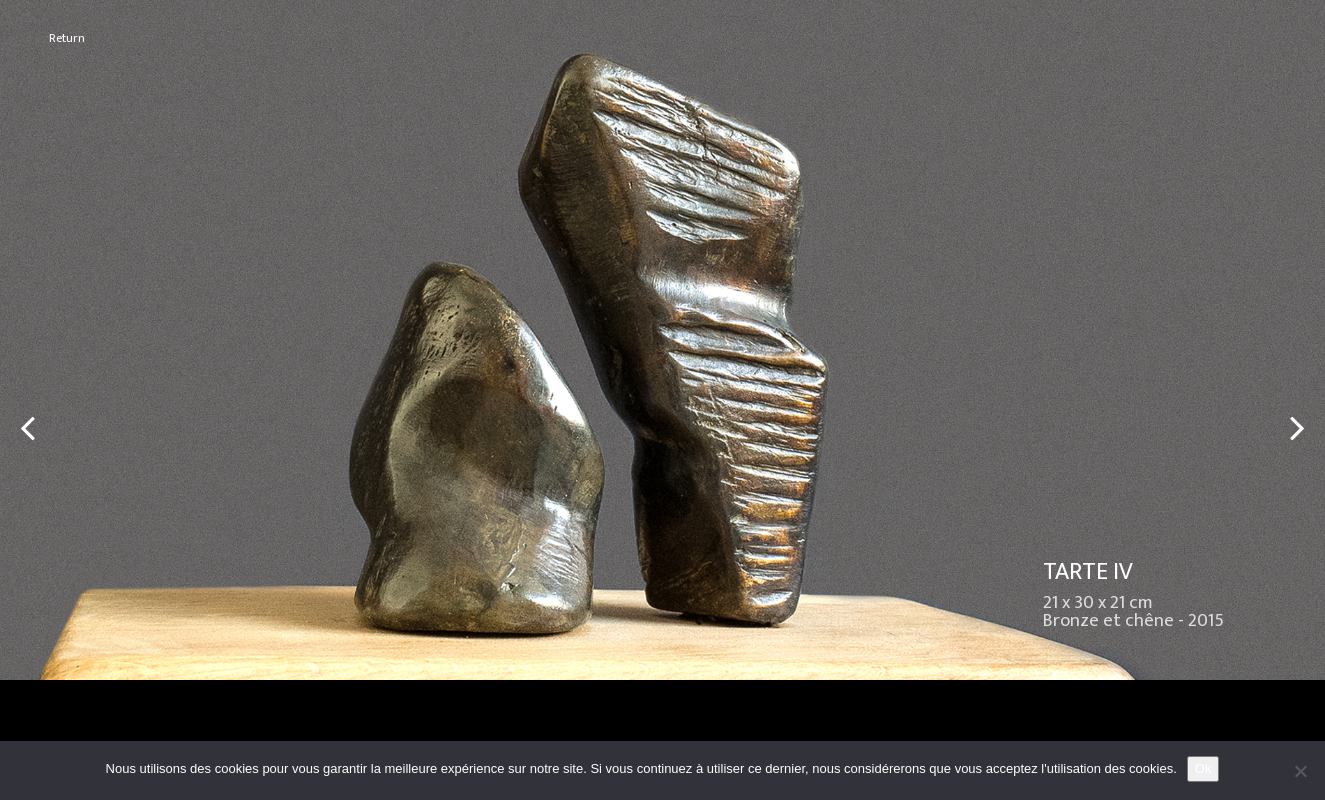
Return (67, 38)
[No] (1300, 771)
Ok (1203, 768)
